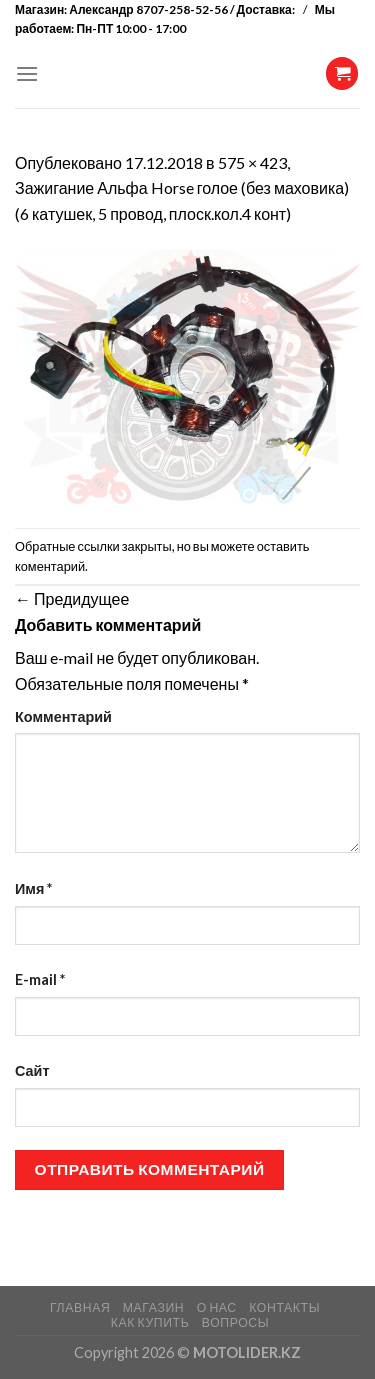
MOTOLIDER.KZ (247, 1352)
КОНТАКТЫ (284, 1307)
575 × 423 (252, 162)
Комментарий (63, 716)
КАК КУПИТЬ (150, 1322)
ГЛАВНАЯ (80, 1307)
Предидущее (72, 598)
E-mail (40, 979)
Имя (33, 888)
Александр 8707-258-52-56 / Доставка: (183, 9)
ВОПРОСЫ (235, 1322)
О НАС (217, 1307)
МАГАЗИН (153, 1307)
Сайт (32, 1070)
